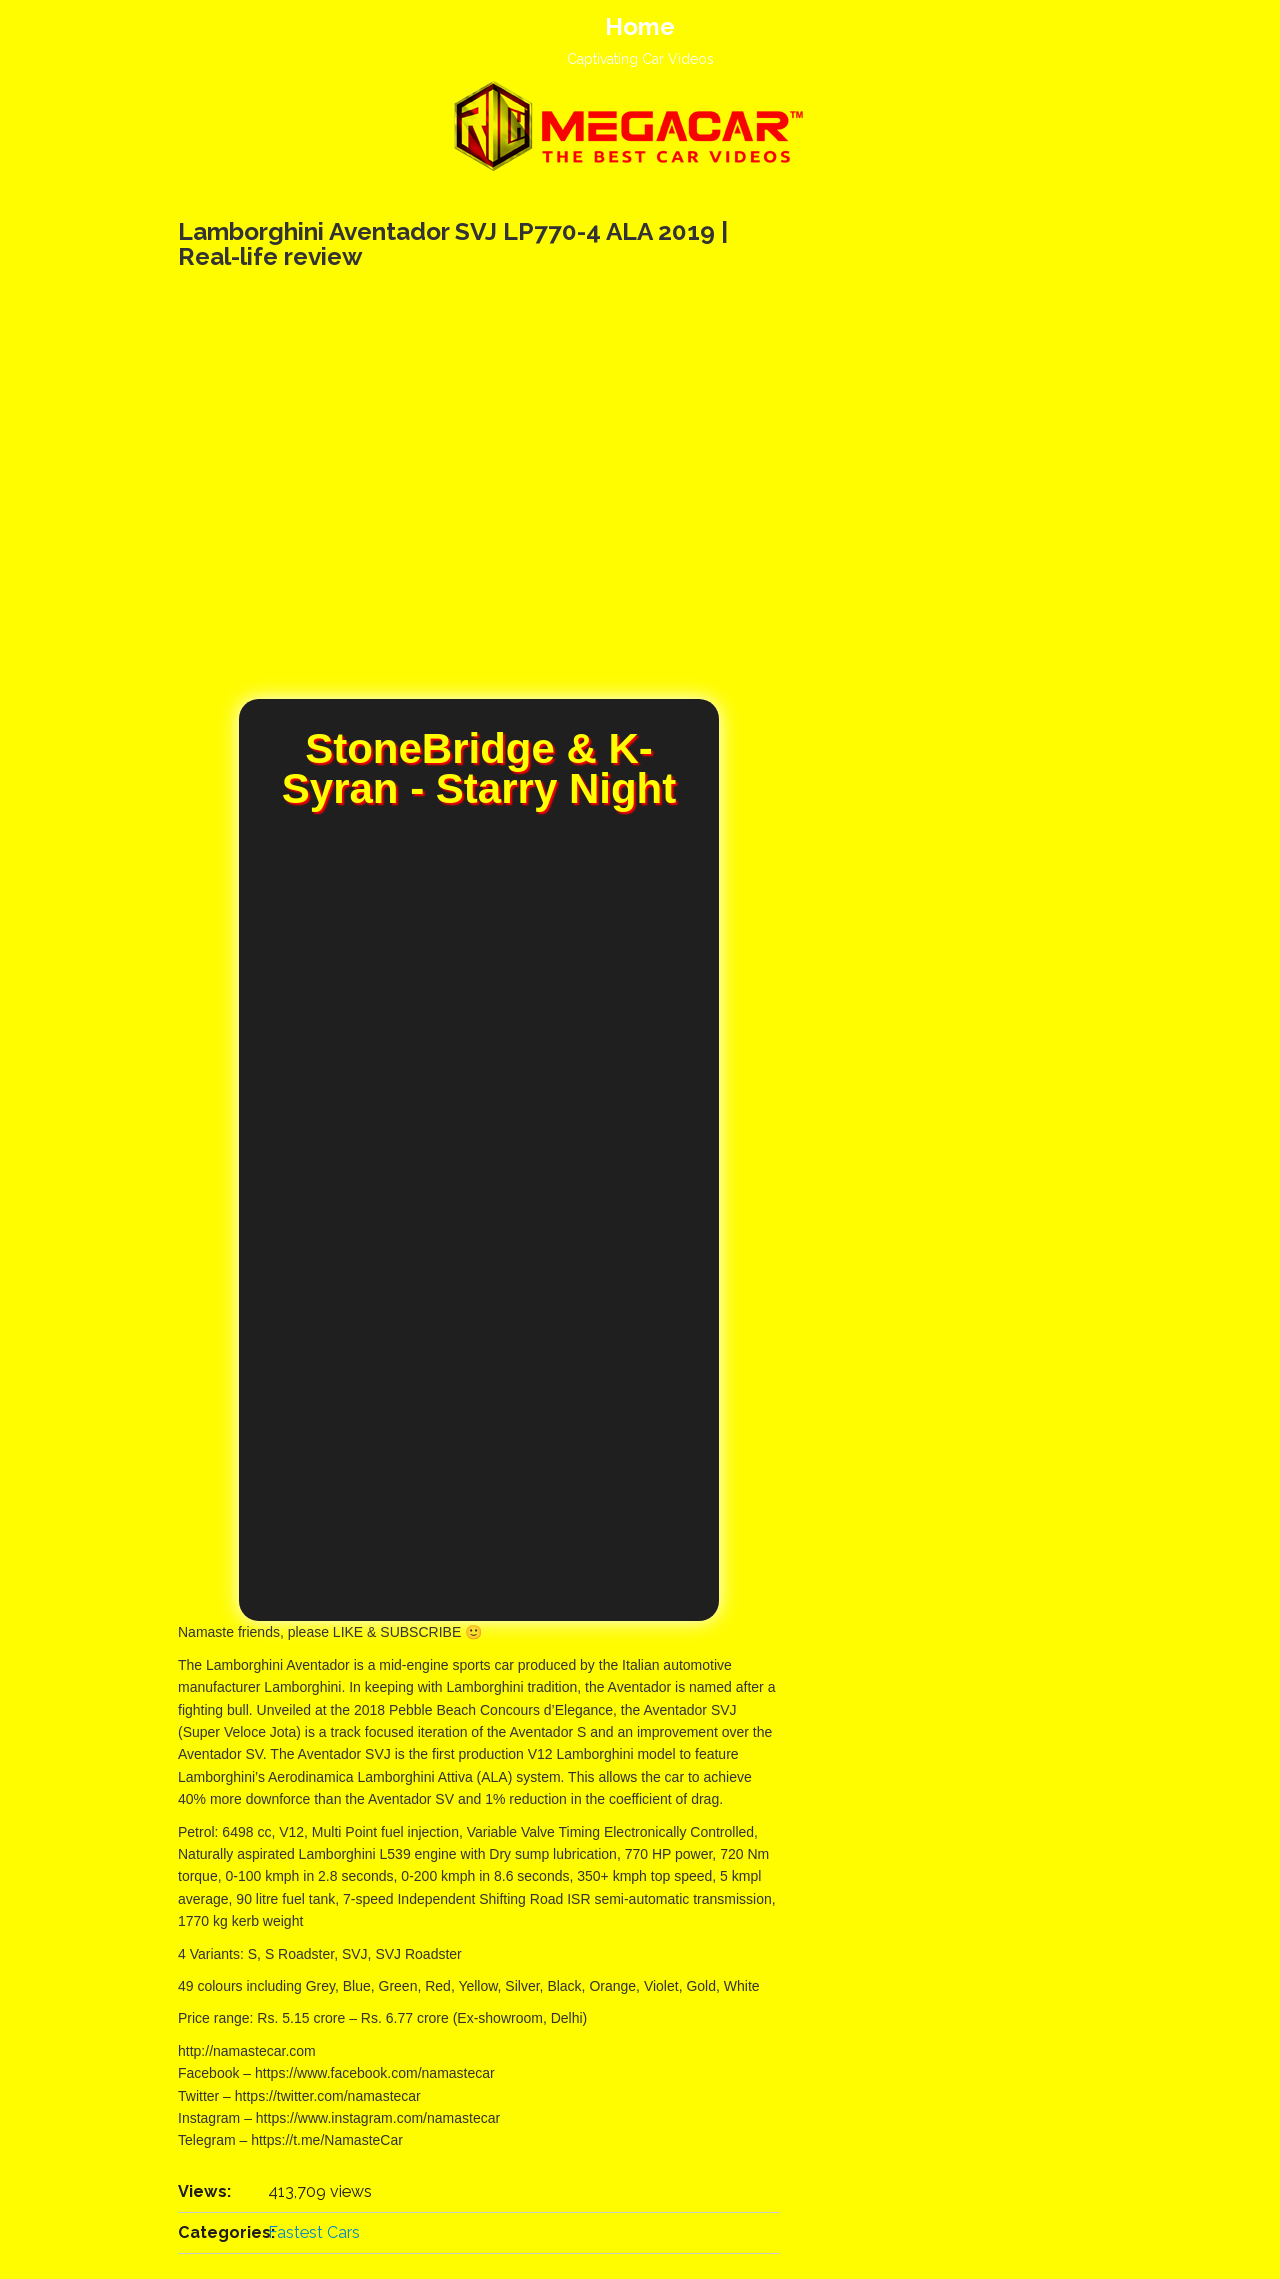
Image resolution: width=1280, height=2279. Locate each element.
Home (640, 26)
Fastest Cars (314, 2232)
